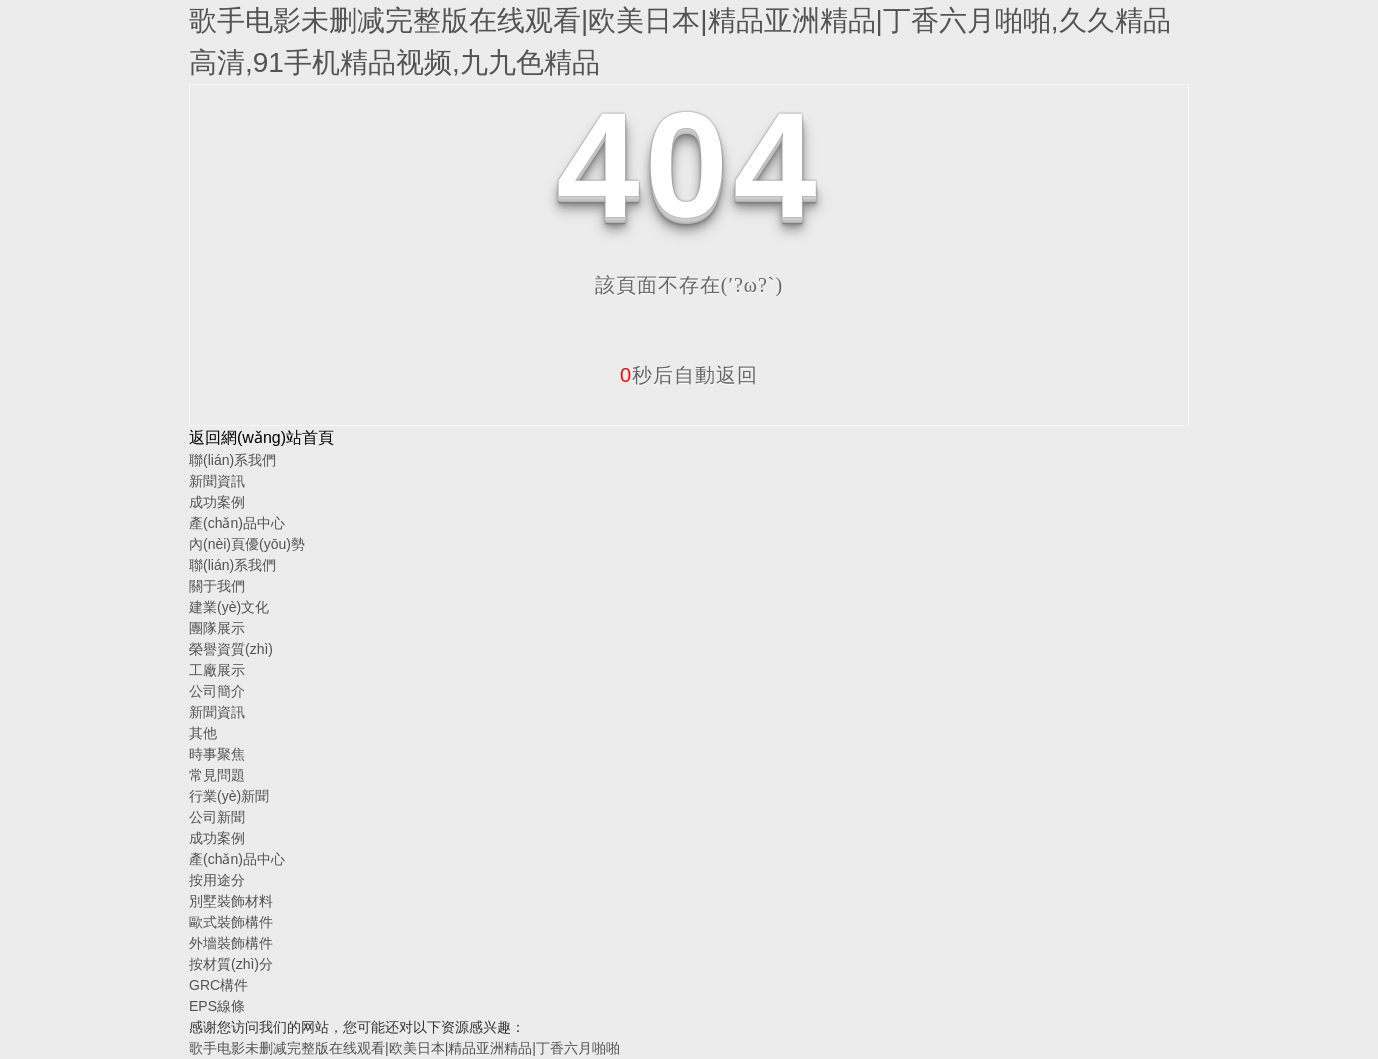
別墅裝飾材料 (231, 901)
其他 (203, 733)
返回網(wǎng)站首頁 (261, 437)
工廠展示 (217, 670)
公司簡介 (217, 691)
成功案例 (217, 502)
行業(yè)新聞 (229, 796)
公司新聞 (217, 817)
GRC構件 (218, 985)
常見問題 (217, 775)
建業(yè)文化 (229, 607)
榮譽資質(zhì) (231, 649)
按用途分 (217, 880)
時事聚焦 (217, 754)
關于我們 (217, 586)
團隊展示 (217, 628)
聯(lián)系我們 (232, 460)
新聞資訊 (217, 481)
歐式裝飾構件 (231, 922)
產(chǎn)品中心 (237, 523)
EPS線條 (217, 1006)
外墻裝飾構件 (231, 943)
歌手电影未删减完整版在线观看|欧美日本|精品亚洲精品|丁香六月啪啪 (404, 1048)
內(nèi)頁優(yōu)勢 (247, 544)
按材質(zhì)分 (231, 964)
